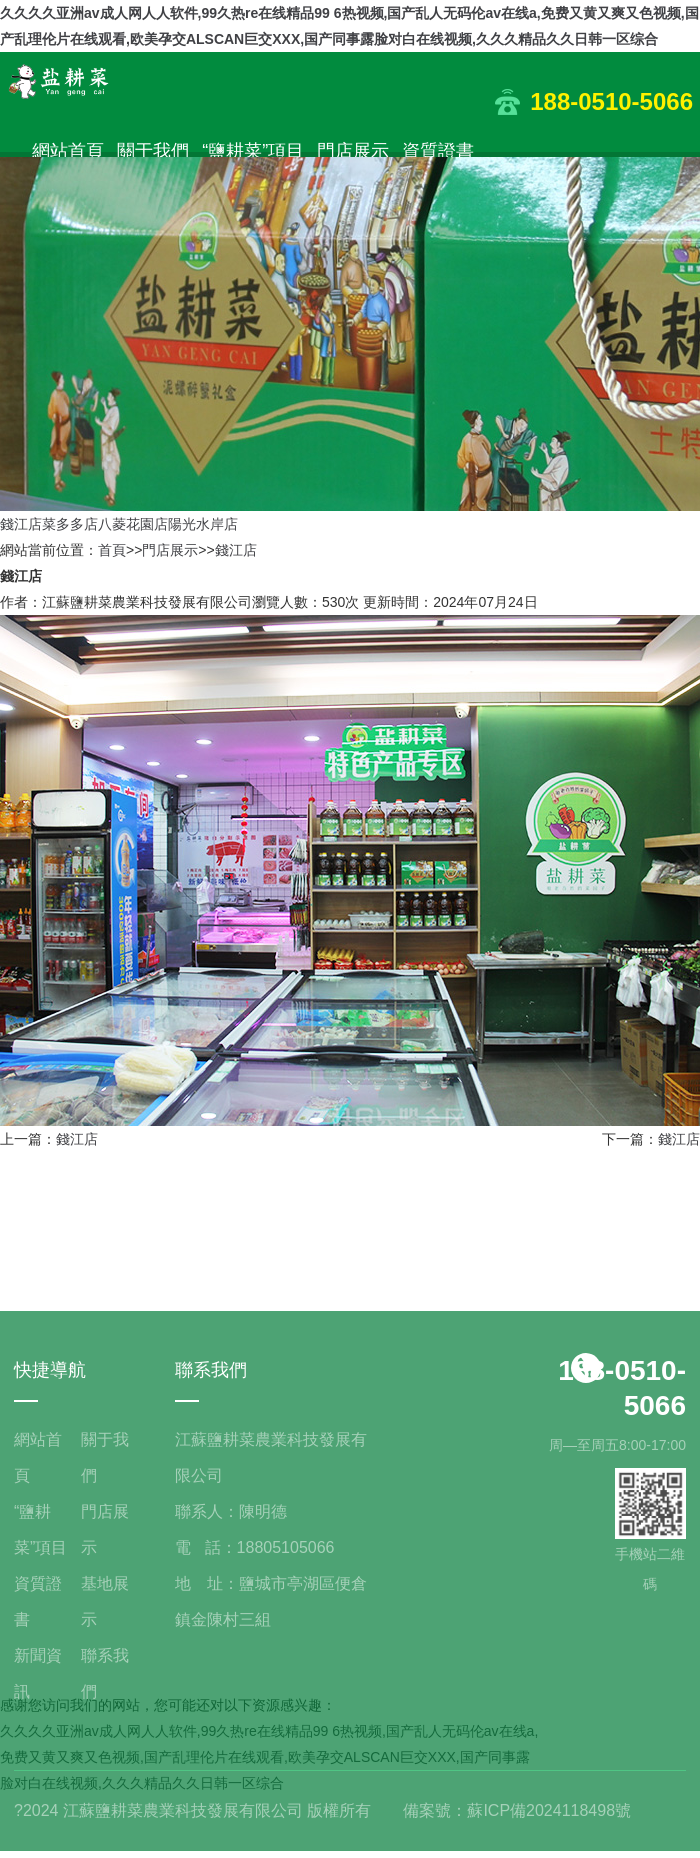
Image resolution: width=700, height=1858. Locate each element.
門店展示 (353, 151)
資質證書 (438, 151)
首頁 (112, 550)
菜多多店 (70, 524)
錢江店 (21, 524)
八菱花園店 (133, 524)
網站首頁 (68, 151)
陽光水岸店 (203, 524)
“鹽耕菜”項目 (253, 151)
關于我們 (153, 151)
